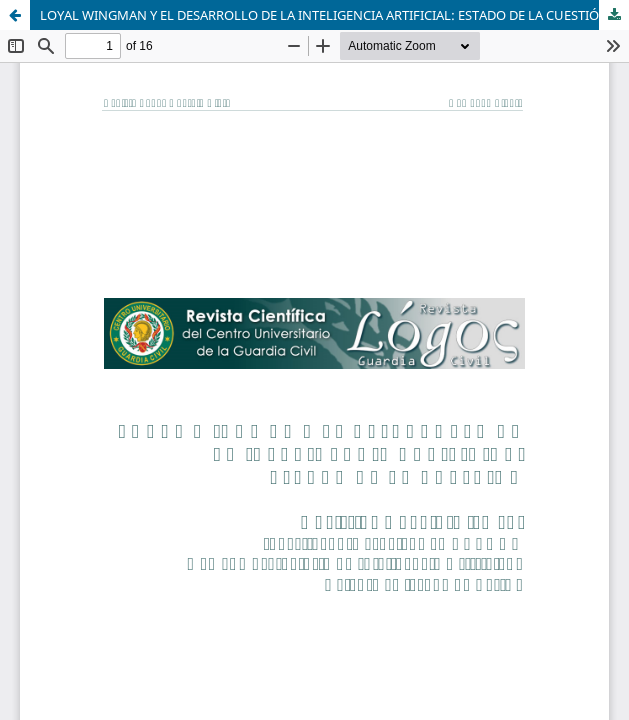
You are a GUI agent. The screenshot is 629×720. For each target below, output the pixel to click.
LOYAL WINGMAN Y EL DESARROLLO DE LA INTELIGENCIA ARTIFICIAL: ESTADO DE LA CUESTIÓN (324, 15)
